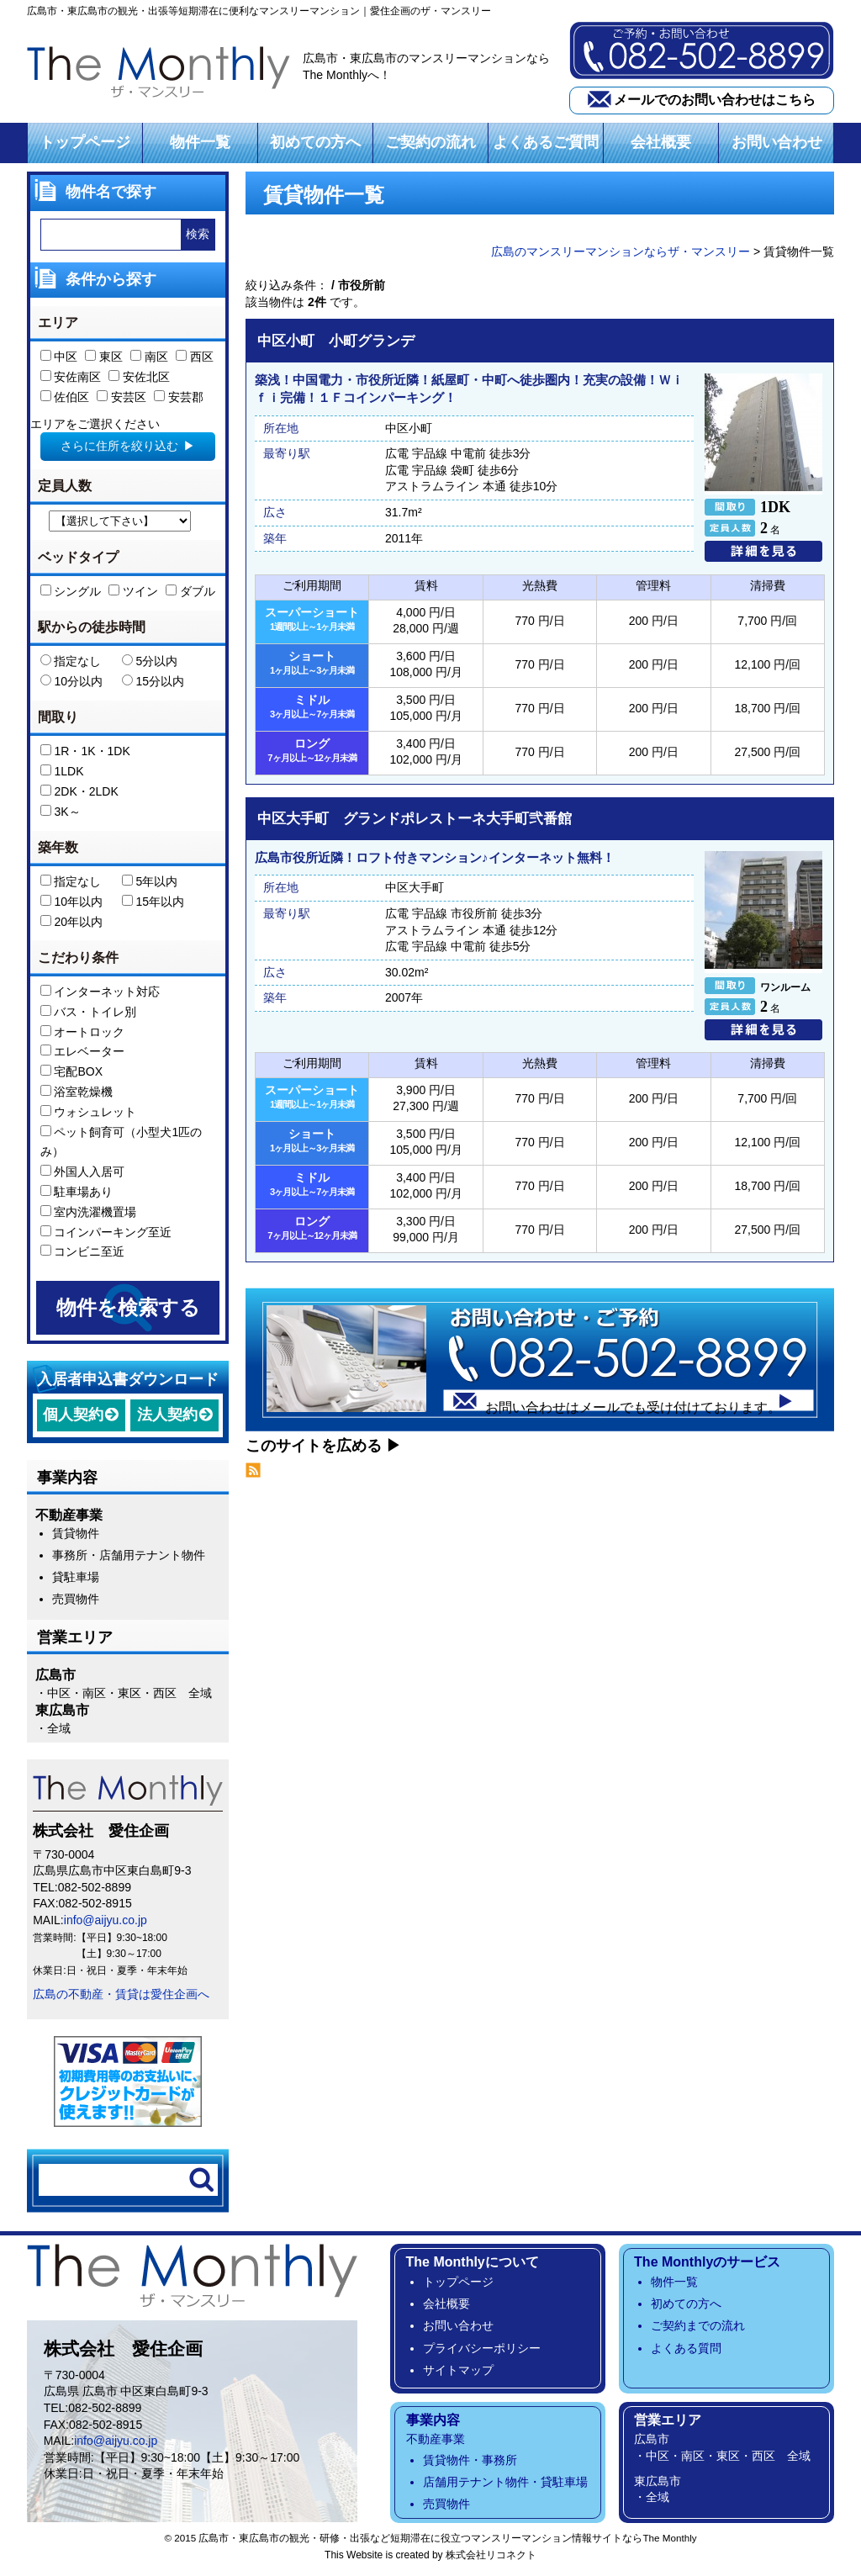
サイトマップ (458, 2374)
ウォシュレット (88, 1116)
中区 (59, 361)
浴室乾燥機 (77, 1096)
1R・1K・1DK (85, 755)
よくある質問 (686, 2352)
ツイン (133, 595)
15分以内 (153, 685)
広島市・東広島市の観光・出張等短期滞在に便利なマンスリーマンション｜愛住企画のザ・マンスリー (259, 11)
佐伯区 (65, 401)
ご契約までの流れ (698, 2329)
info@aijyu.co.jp (105, 1924)
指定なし (71, 665)
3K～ (60, 816)
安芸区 (121, 401)
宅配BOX (71, 1075)
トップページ (85, 146)
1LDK (62, 775)
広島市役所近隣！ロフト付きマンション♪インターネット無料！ (435, 861)
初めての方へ (315, 146)
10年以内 (71, 905)
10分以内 (71, 685)
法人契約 (167, 1418)
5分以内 (150, 665)
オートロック (82, 1036)
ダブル (190, 595)
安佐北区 (139, 381)
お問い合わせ (777, 146)
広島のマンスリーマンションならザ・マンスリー (620, 255)
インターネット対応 (100, 995)
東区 (104, 361)
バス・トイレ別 (88, 1016)
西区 (195, 361)
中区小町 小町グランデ (336, 345)
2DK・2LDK (79, 795)
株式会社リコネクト (491, 2559)
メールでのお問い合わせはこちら (715, 101)
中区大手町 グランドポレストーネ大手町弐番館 (414, 823)
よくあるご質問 (546, 146)
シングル (71, 595)
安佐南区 (71, 381)
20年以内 (71, 926)
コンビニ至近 (82, 1255)
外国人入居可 (82, 1175)
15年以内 (153, 905)
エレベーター (82, 1055)
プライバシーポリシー (482, 2352)
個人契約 (73, 1418)
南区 (149, 361)
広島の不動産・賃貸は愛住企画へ (121, 1998)
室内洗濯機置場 (88, 1216)
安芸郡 (178, 401)
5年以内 (150, 885)
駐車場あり (77, 1196)
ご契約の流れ (430, 146)
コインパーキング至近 (106, 1236)
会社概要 (661, 146)
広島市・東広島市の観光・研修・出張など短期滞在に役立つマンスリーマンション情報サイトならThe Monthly (447, 2541)
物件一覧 (200, 146)
